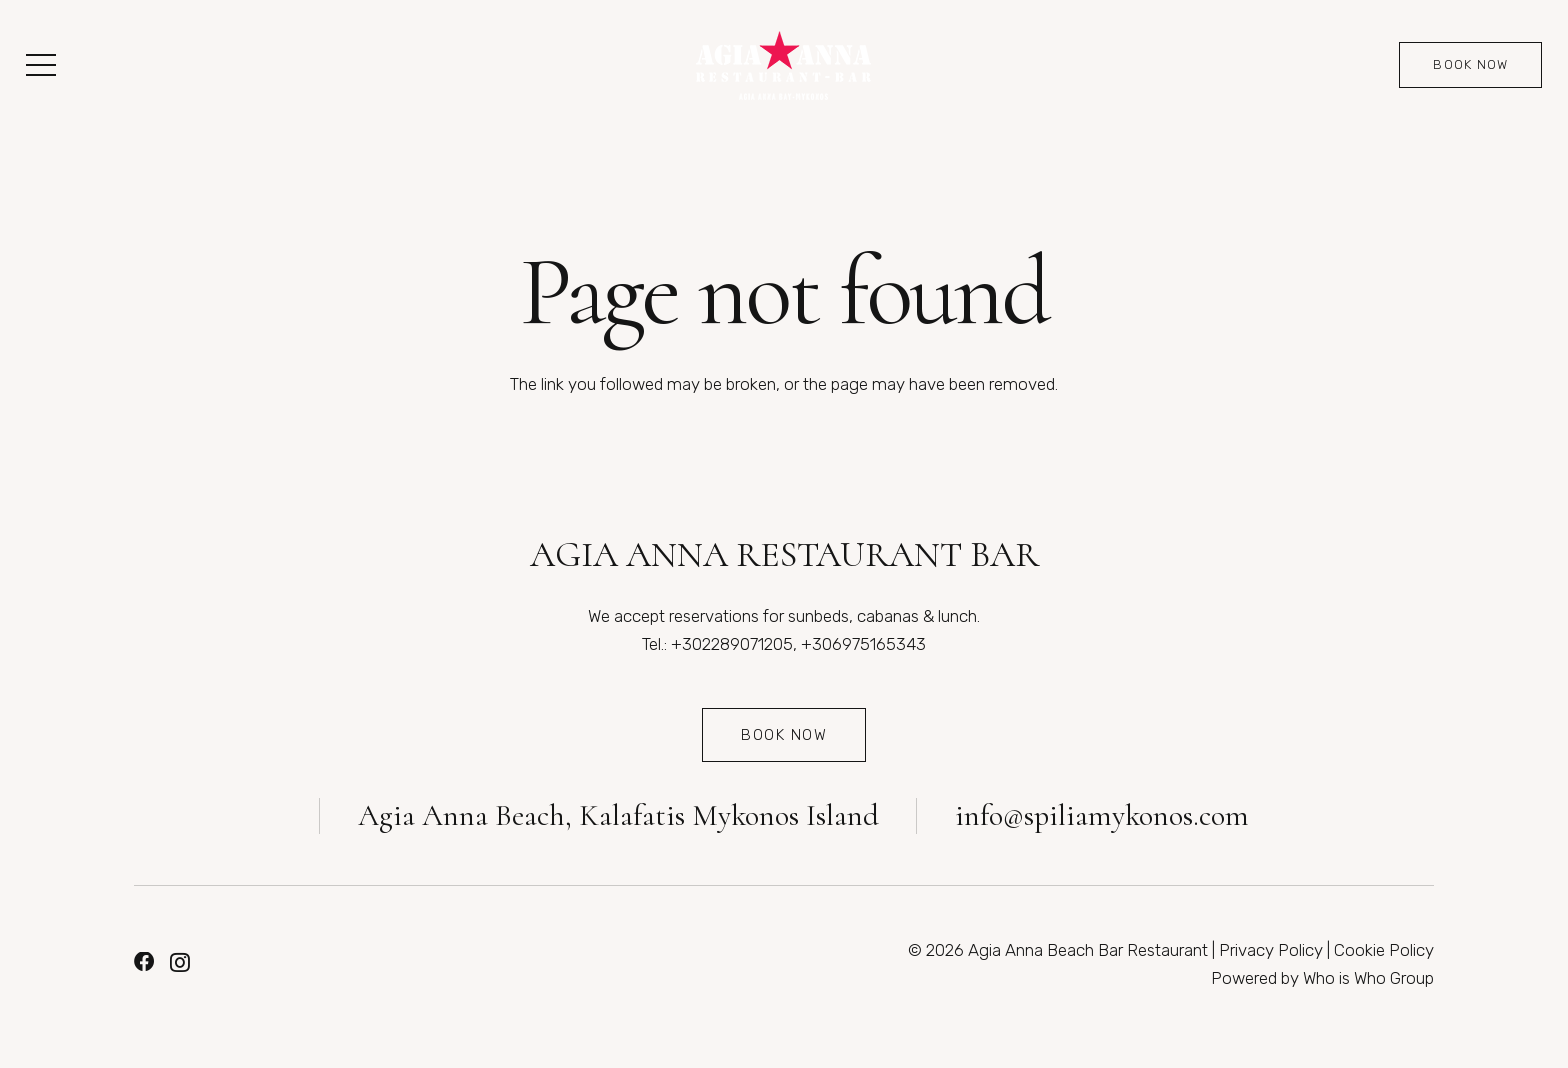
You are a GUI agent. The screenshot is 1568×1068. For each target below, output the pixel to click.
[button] (40, 65)
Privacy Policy (1271, 950)
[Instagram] (180, 963)
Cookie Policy (1384, 950)
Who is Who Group (1368, 978)
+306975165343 (863, 644)
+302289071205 (732, 644)
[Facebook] (144, 962)
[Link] (783, 65)
